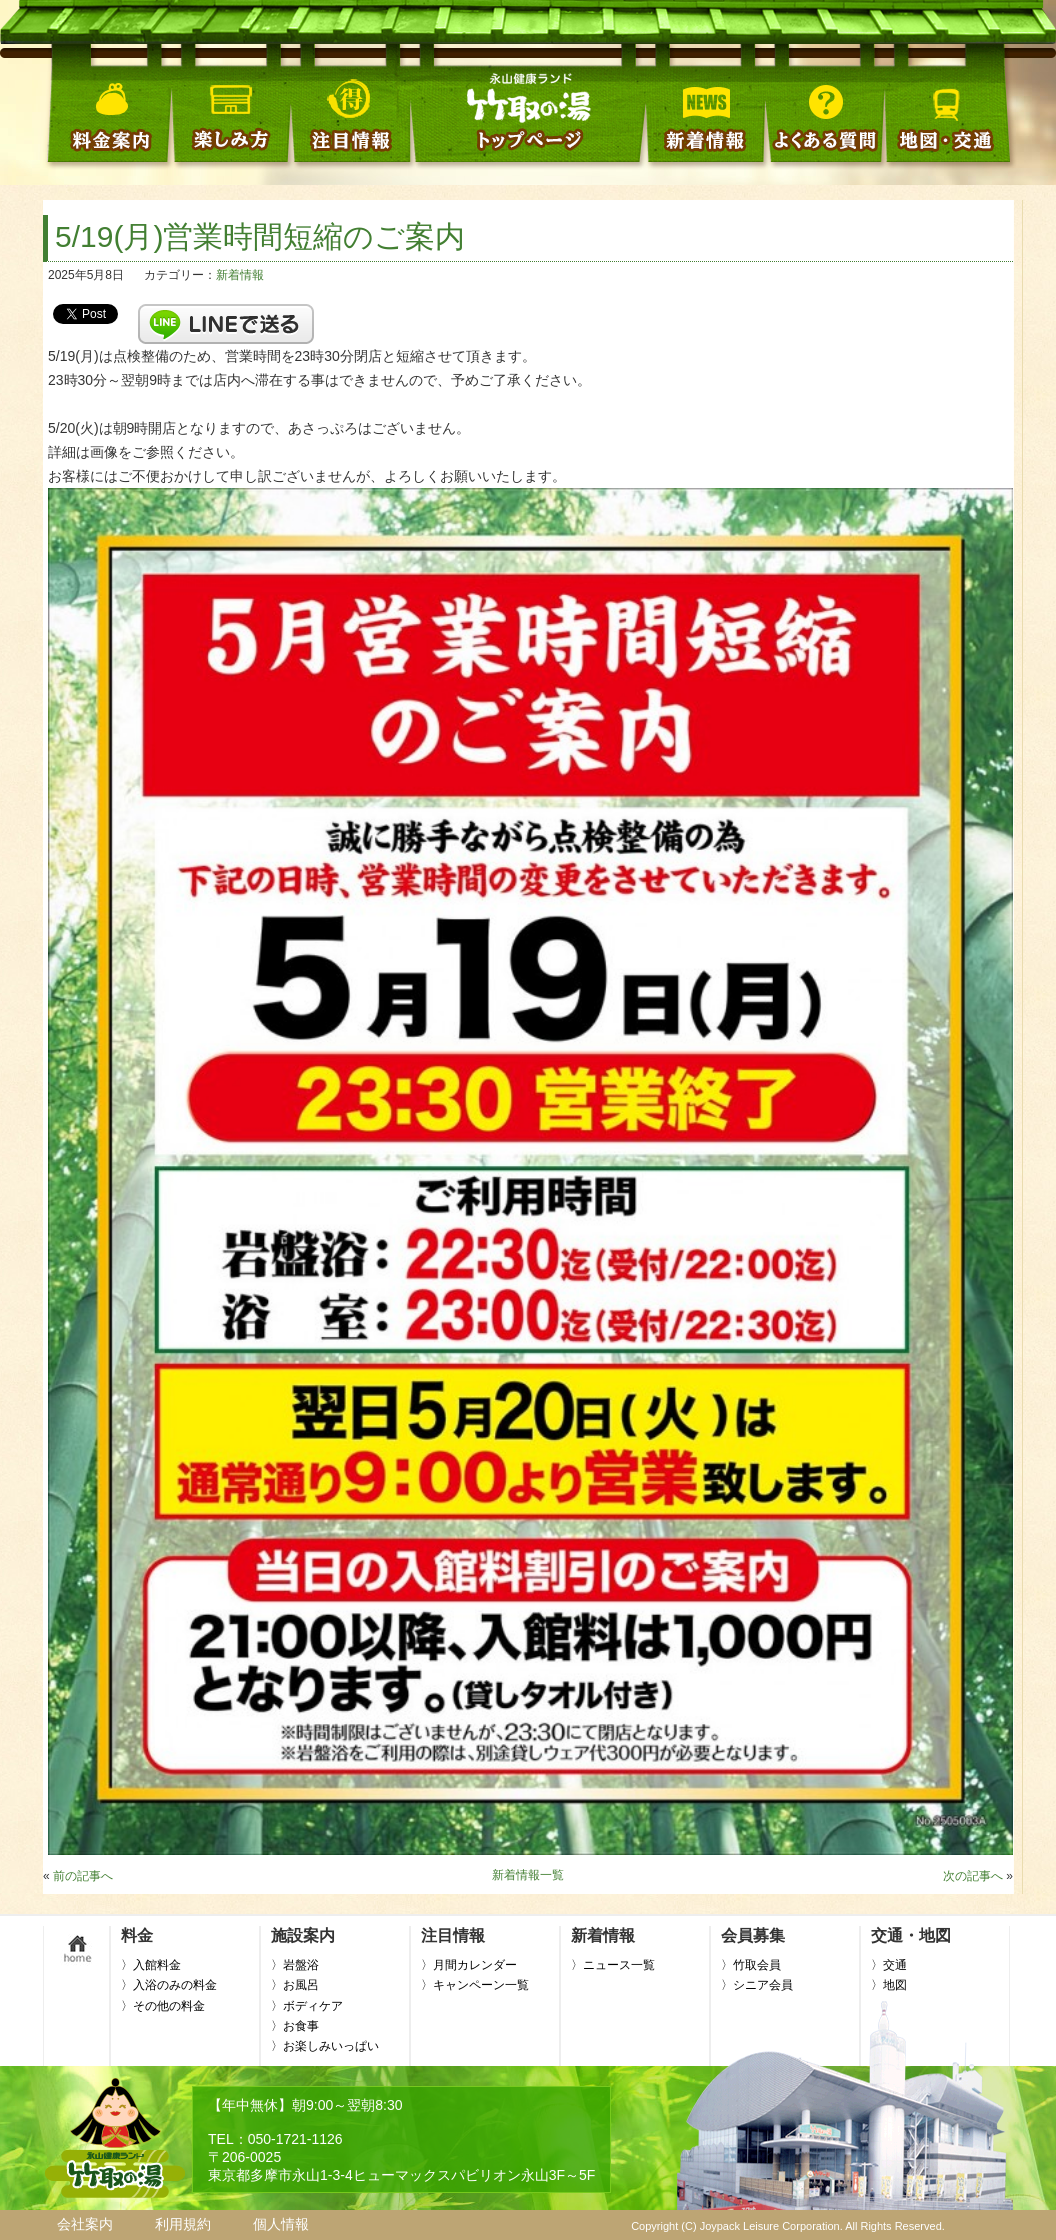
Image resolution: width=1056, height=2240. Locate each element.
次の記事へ (973, 1876)
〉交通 (889, 1965)
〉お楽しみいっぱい (325, 2046)
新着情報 (240, 275)
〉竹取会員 (751, 1965)
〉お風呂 (295, 1985)
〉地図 (889, 1985)
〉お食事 (295, 2026)
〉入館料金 (151, 1965)
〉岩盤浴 (295, 1965)
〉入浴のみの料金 (169, 1985)
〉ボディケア (307, 2006)
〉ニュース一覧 (613, 1965)
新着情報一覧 (528, 1875)
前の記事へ (83, 1876)
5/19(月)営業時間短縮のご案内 (260, 236)
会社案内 (85, 2224)
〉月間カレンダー (469, 1965)
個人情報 (281, 2224)
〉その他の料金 (163, 2006)
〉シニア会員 (757, 1985)
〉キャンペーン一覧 (475, 1985)
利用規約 (183, 2224)
